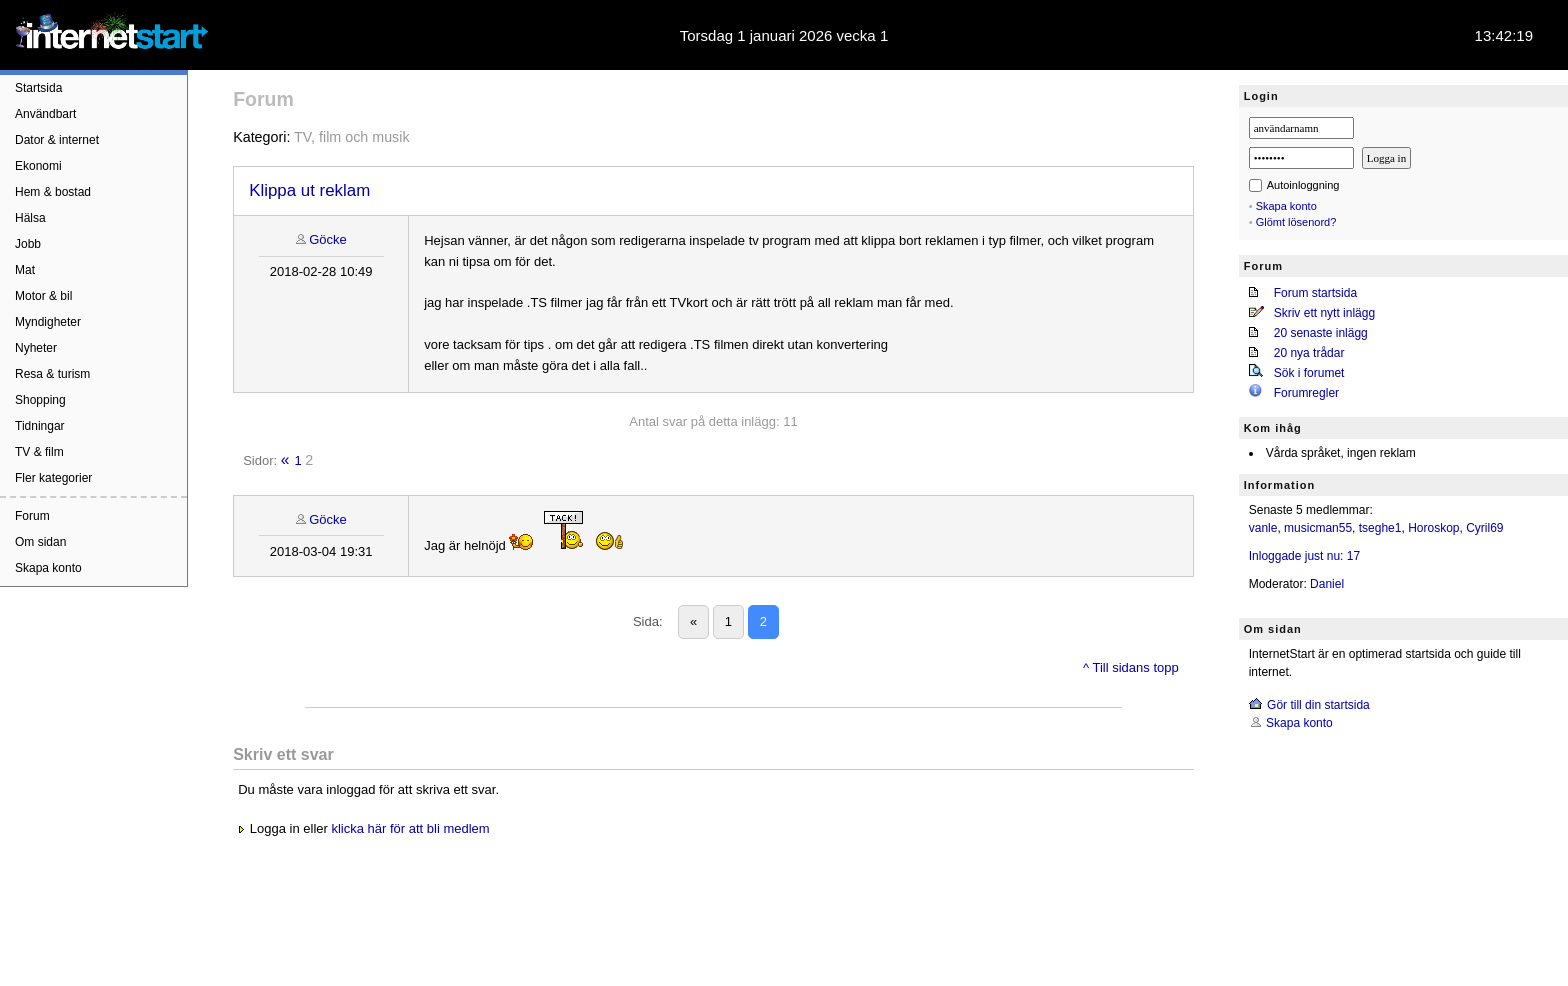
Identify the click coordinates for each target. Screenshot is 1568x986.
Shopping (40, 400)
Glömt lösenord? (1296, 222)
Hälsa (30, 218)
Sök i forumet (1309, 373)
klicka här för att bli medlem (410, 828)
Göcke (328, 239)
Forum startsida (1315, 293)
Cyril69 (1484, 528)
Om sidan (40, 542)
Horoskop (1433, 528)
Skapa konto (48, 568)
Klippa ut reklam (309, 190)
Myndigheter (48, 322)
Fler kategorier (53, 478)
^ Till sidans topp (1131, 667)
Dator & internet (57, 140)
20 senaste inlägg (1321, 333)
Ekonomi (38, 166)
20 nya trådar (1309, 353)
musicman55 (1318, 528)
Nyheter (36, 348)
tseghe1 (1380, 528)
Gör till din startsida (1318, 705)
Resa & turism (52, 374)
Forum (32, 516)
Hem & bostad (53, 192)
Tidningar (40, 426)
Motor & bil (43, 296)
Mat (25, 270)
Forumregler (1306, 393)
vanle (1263, 528)
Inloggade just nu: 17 (1304, 556)
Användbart (45, 114)
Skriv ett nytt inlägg (1324, 313)
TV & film (39, 452)
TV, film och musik (351, 137)
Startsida (38, 88)
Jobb (28, 244)
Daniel (1327, 584)
